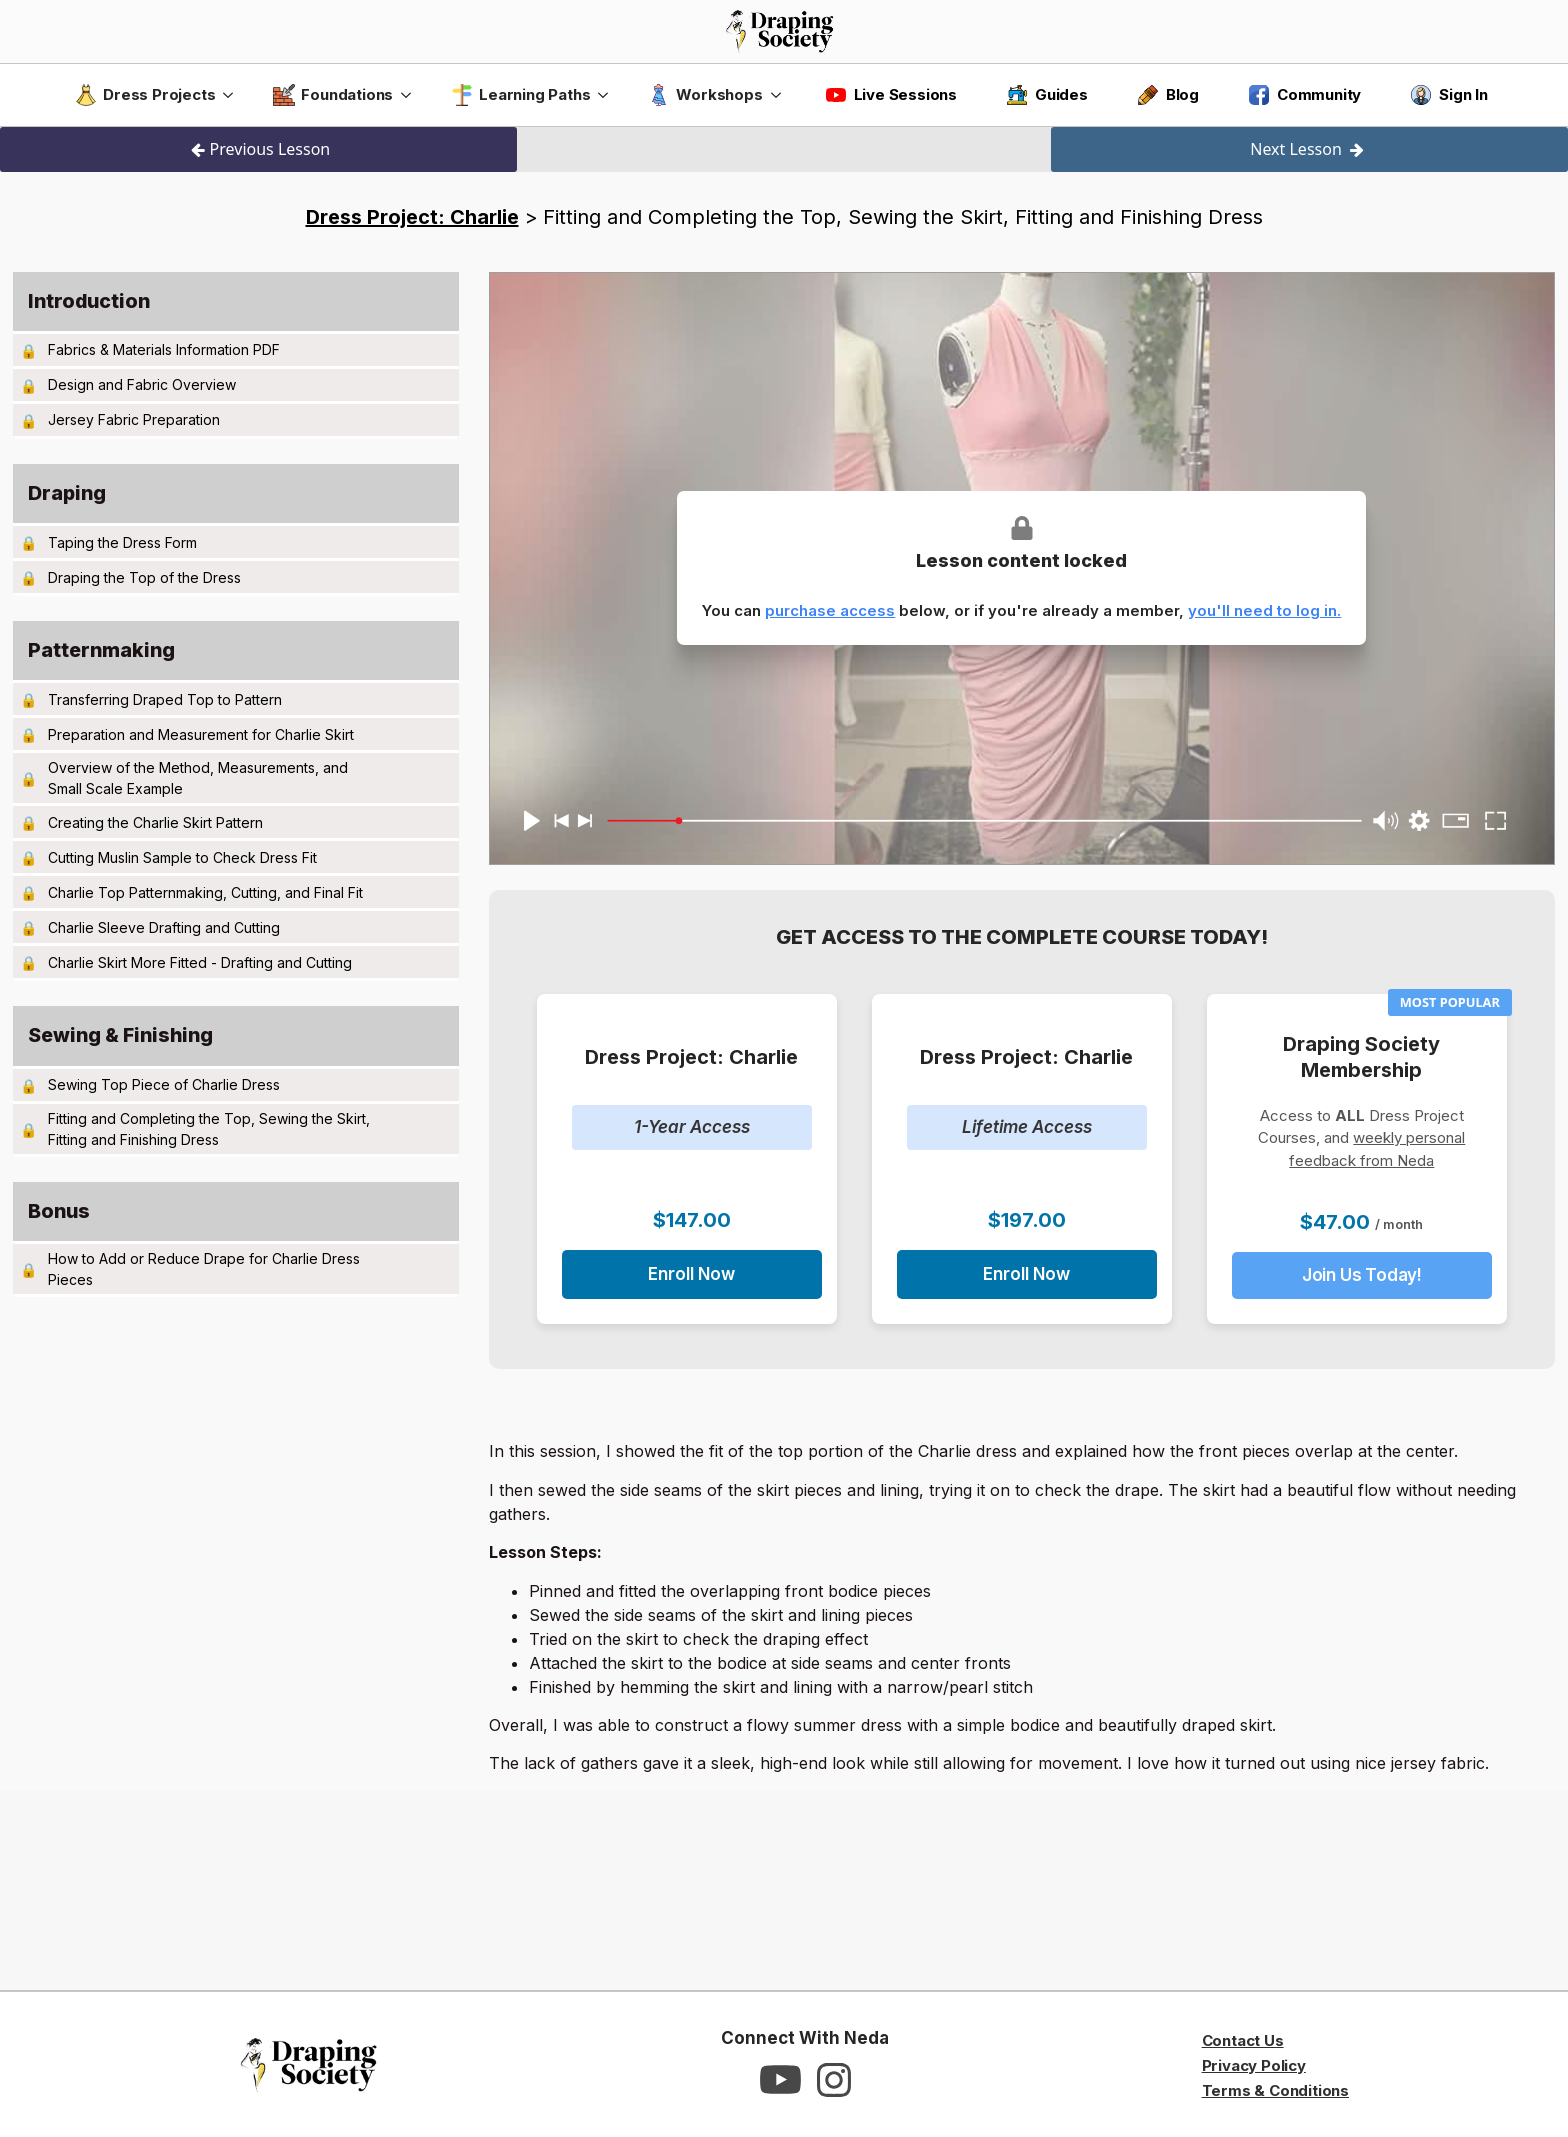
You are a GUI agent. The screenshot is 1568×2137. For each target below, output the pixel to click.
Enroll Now (691, 1274)
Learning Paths (520, 95)
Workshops (705, 95)
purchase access (830, 610)
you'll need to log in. (1264, 610)
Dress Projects (145, 95)
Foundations (333, 95)
